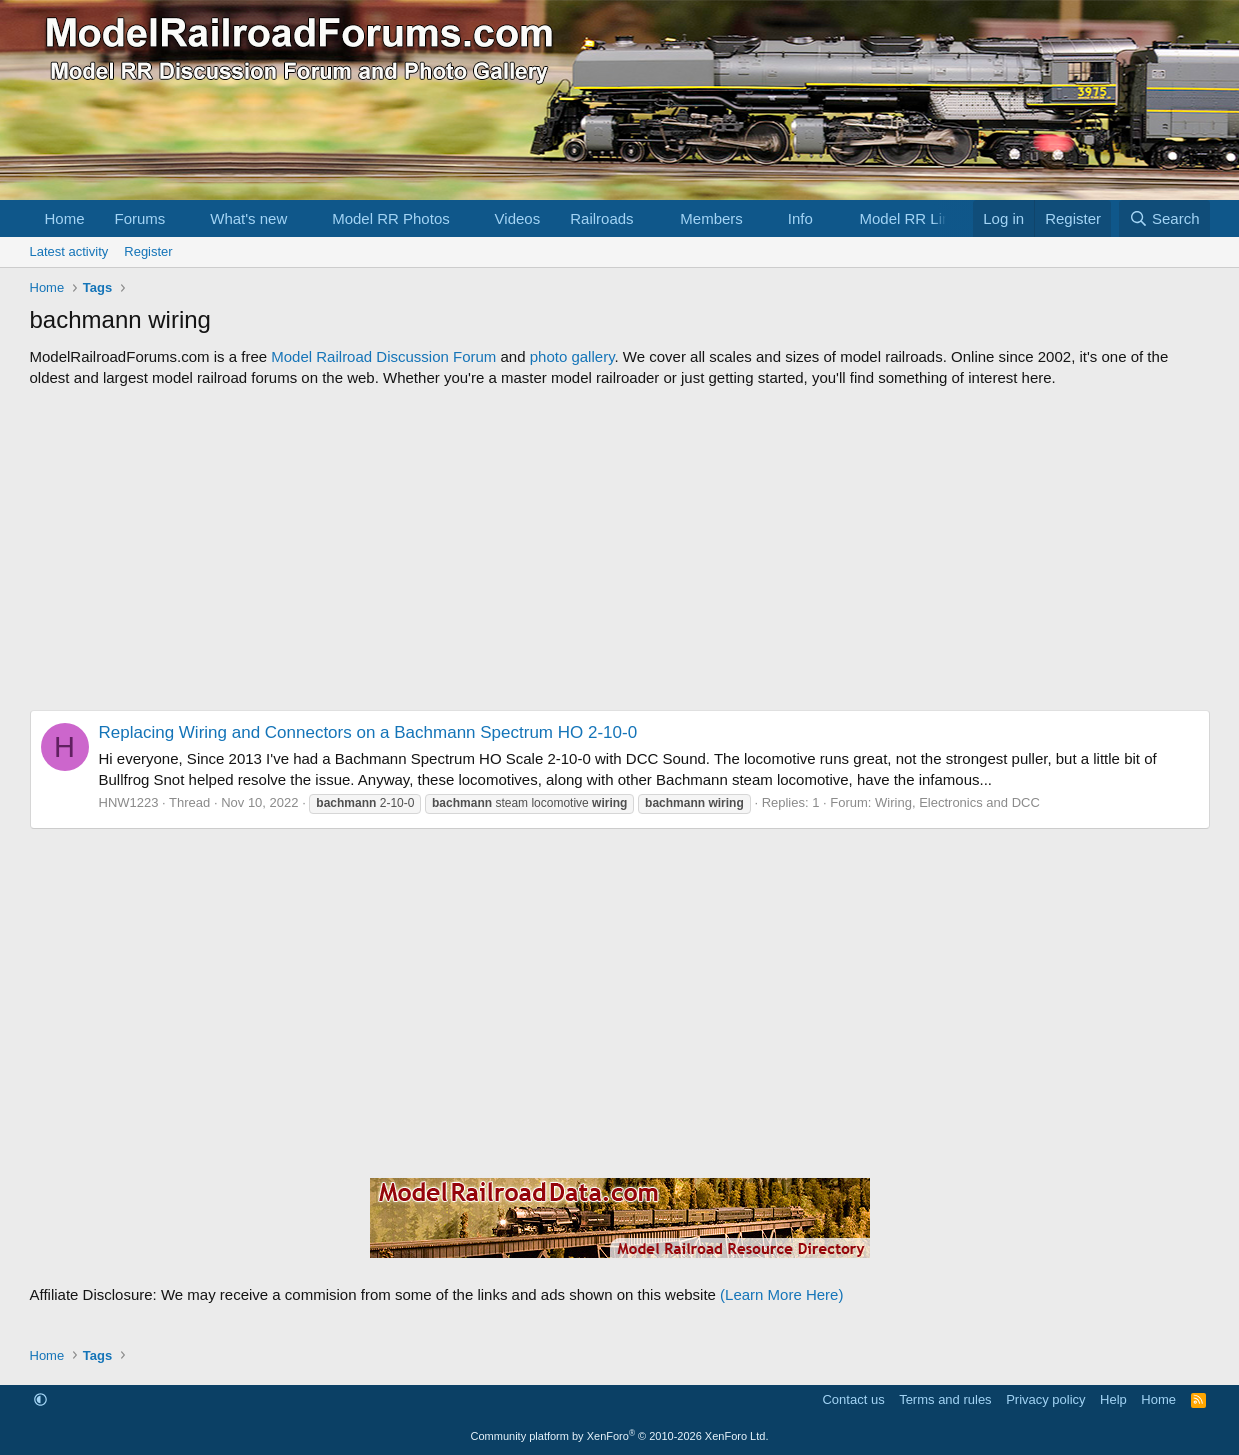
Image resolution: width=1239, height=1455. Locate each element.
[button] (181, 218)
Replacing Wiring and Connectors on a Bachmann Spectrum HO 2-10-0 (368, 732)
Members (711, 218)
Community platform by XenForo (620, 1436)
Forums (140, 218)
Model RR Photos (391, 218)
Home (65, 218)
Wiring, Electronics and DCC (957, 802)
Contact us (853, 1399)
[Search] (1164, 218)
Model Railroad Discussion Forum (383, 356)
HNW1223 (129, 802)
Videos (518, 218)
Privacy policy (1045, 1399)
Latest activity (69, 251)
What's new (248, 218)
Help (1113, 1399)
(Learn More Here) (781, 1294)
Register (148, 251)
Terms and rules (945, 1399)
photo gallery (572, 356)
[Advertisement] (620, 549)
